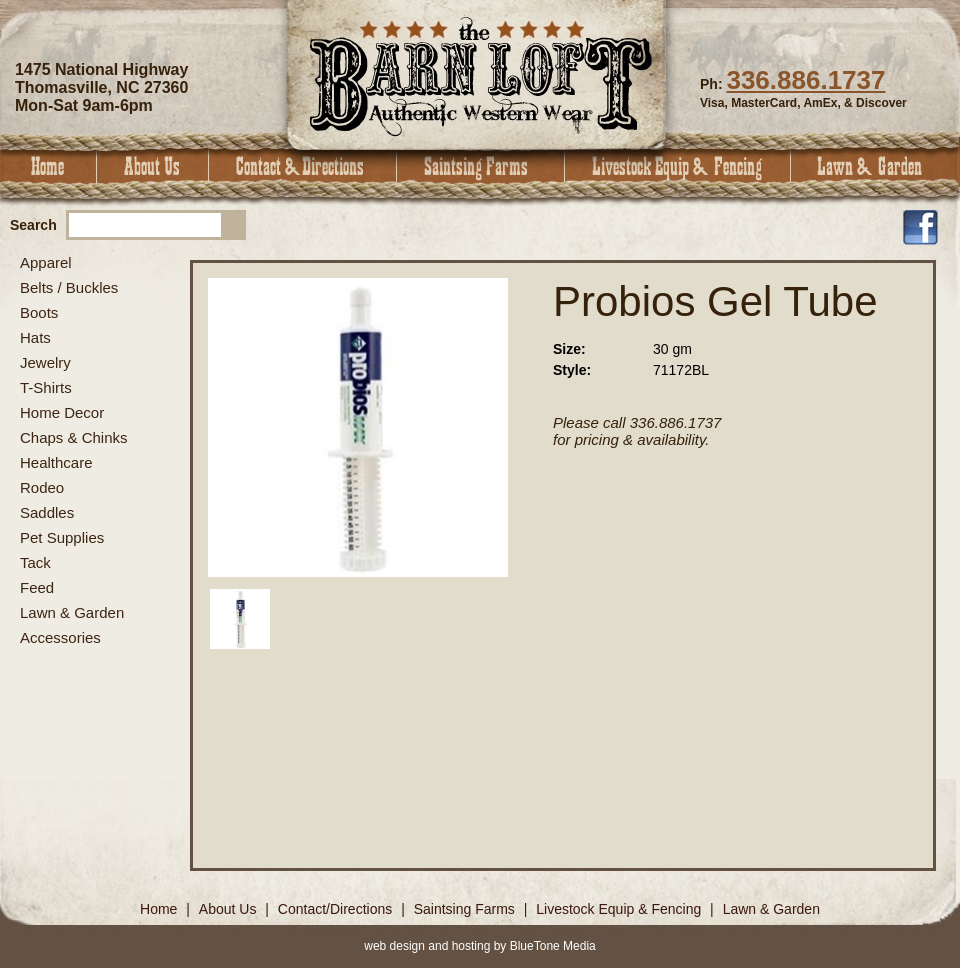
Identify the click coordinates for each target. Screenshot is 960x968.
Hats (35, 337)
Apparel (46, 262)
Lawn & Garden (875, 166)
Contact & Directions (303, 166)
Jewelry (45, 362)
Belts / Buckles (69, 287)
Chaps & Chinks (74, 437)
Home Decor (62, 412)
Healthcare (56, 462)
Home (48, 166)
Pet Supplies (62, 537)
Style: (572, 370)
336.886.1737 (805, 80)
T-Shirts (46, 387)
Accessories (60, 637)
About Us (153, 166)
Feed (37, 587)
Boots (39, 312)
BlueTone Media (553, 946)
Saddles (47, 512)
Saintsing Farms (481, 166)
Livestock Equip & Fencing (678, 166)
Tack (35, 562)
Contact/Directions (337, 909)
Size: (569, 349)
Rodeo (42, 487)
